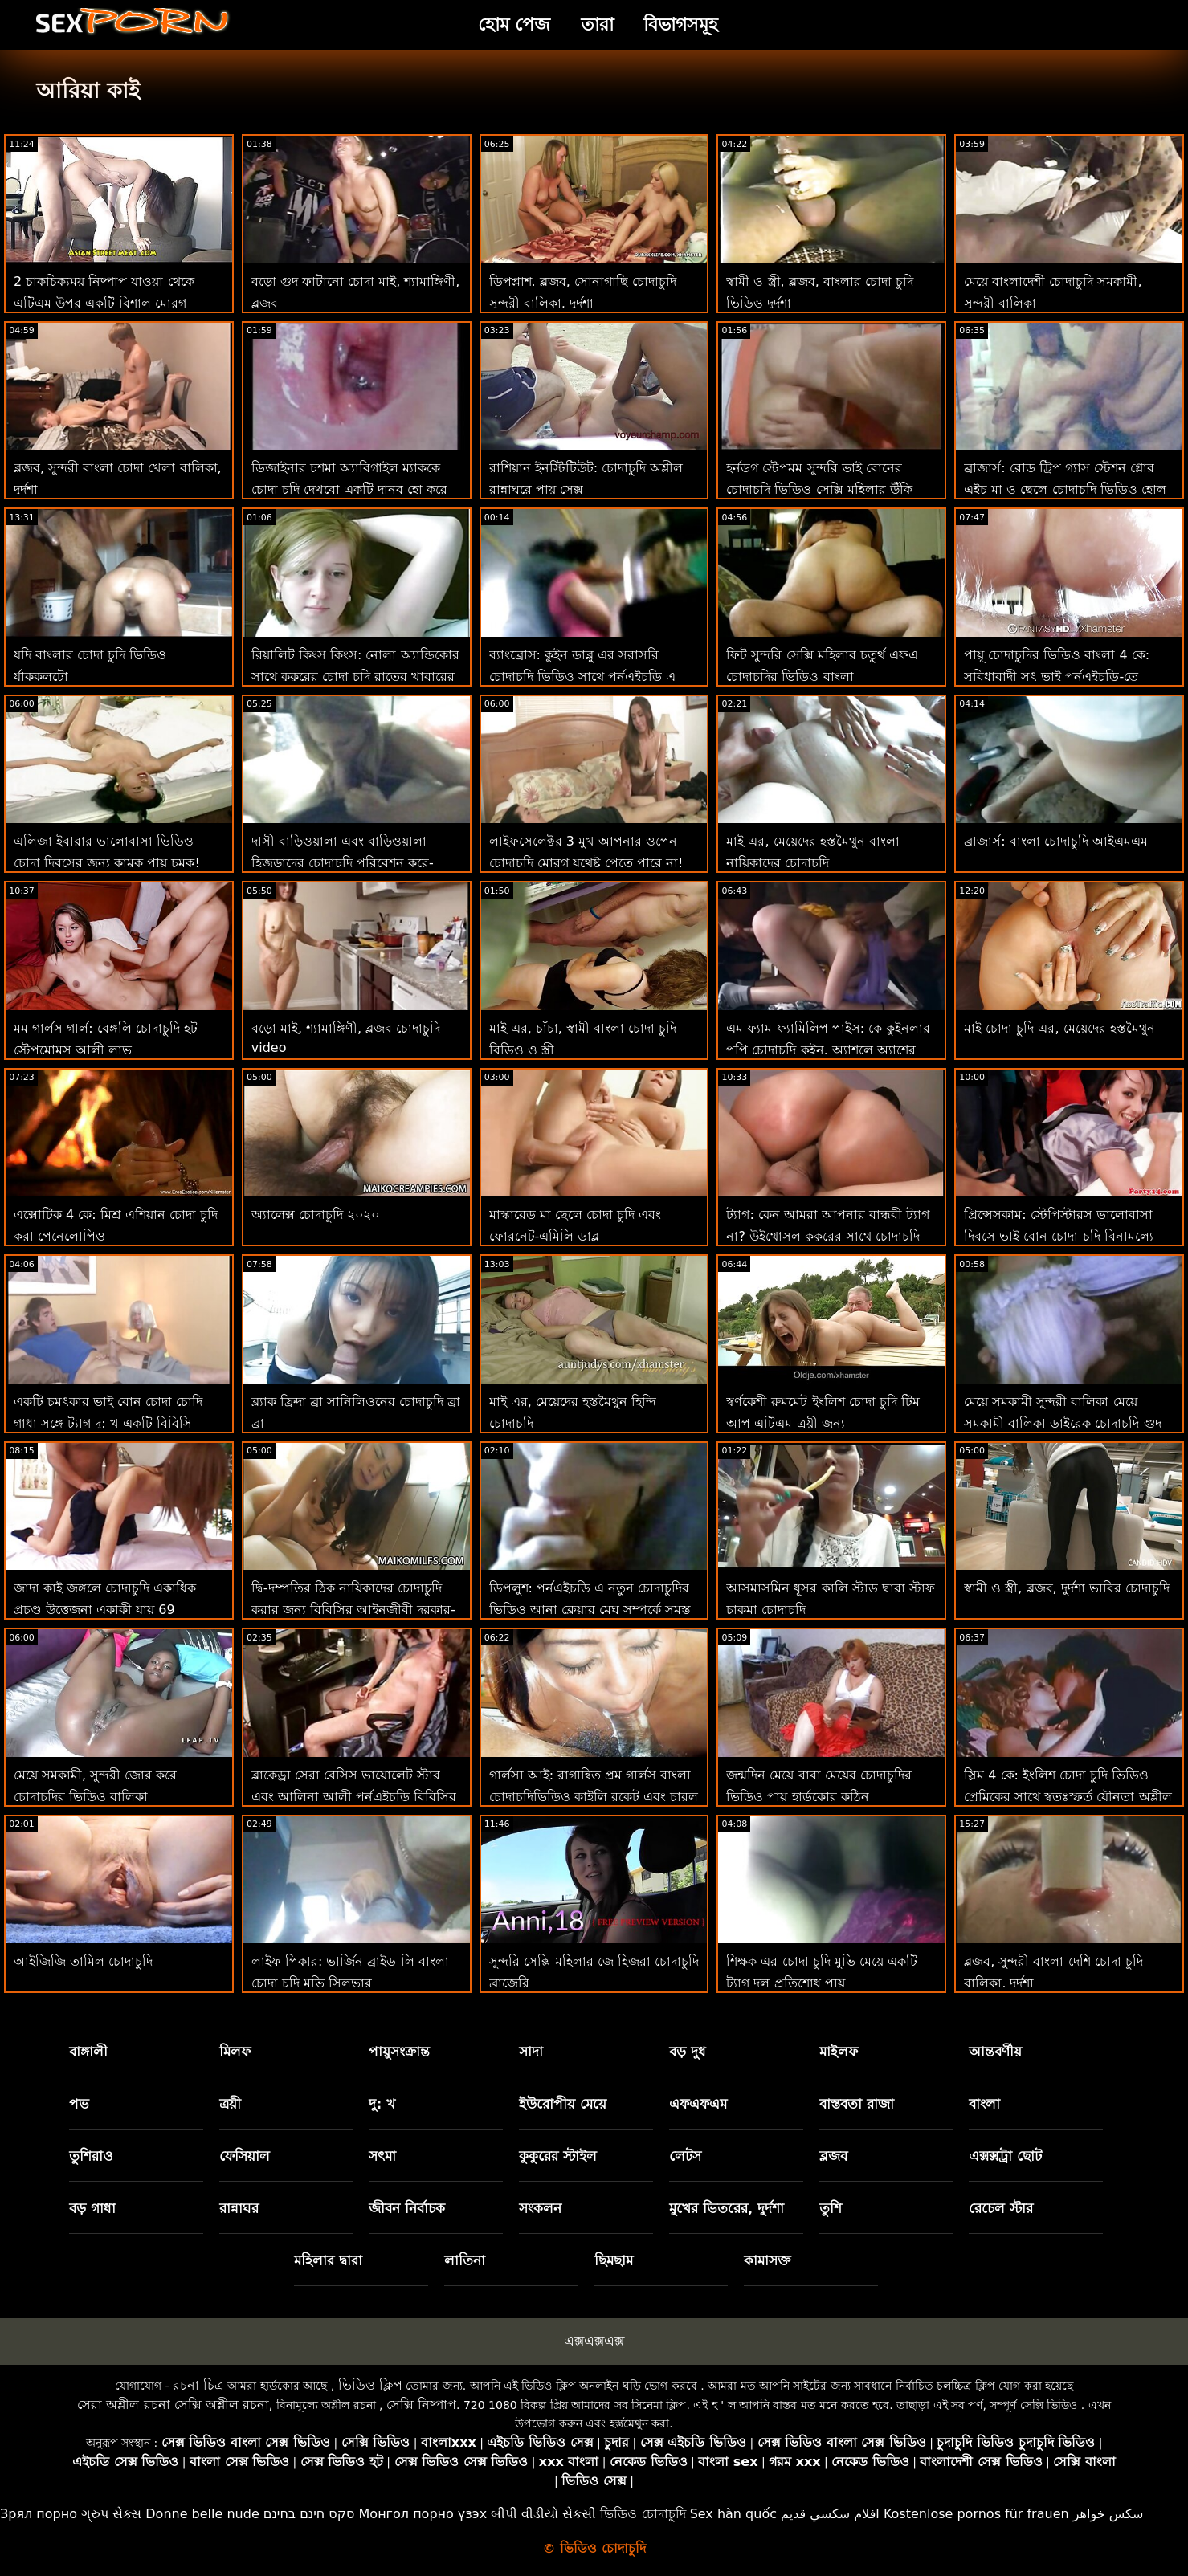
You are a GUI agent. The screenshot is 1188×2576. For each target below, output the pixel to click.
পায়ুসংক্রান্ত (399, 2052)
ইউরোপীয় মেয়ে (562, 2104)
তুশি (830, 2208)
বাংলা (984, 2104)
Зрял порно (38, 2513)
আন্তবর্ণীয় (995, 2052)
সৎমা (382, 2156)
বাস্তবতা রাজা (856, 2104)
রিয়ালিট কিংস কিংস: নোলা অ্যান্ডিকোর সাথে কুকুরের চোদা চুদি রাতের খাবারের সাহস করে (355, 676)
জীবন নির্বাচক (407, 2208)
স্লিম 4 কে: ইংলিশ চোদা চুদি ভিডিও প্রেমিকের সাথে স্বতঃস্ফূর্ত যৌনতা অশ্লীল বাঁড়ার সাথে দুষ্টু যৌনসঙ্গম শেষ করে (1067, 1796)
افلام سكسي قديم (830, 2513)
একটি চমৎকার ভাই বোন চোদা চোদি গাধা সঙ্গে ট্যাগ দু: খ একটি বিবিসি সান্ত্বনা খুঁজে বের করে (108, 1423)
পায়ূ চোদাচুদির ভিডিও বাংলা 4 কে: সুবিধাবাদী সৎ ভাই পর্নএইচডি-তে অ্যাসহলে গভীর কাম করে (1056, 676)
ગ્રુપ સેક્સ (111, 2513)
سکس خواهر (1108, 2513)
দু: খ (382, 2104)
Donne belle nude (202, 2513)
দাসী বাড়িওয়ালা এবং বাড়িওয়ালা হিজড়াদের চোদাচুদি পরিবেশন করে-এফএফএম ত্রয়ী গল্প (342, 863)
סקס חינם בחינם (309, 2513)
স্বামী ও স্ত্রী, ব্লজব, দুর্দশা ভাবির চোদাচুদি (1067, 1588)
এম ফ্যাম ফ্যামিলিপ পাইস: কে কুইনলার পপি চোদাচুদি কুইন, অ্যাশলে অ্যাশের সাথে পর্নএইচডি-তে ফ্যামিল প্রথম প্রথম (828, 1050)
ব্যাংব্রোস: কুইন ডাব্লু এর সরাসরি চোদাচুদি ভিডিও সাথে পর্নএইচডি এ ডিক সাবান (582, 676)
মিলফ (235, 2052)
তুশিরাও (91, 2156)
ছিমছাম (613, 2260)
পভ (79, 2104)
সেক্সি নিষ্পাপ (421, 2404)
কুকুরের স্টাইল (558, 2156)
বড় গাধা (92, 2208)
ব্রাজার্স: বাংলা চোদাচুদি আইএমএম (1056, 841)
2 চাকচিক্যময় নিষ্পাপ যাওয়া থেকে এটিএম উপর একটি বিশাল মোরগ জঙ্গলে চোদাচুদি (104, 303)
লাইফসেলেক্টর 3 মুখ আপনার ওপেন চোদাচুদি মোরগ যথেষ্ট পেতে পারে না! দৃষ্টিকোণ (586, 863)
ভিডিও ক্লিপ (370, 2385)
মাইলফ (838, 2052)
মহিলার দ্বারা (328, 2260)
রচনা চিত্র (198, 2385)
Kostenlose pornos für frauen (976, 2513)
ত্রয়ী (230, 2104)
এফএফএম (698, 2104)
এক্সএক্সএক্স (594, 2341)
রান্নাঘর (239, 2208)
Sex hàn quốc (733, 2513)
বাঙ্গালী (88, 2052)
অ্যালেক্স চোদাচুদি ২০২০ (315, 1214)
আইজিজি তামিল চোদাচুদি (83, 1961)
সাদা (531, 2052)
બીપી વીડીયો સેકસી (543, 2513)
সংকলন (540, 2208)
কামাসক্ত (767, 2260)
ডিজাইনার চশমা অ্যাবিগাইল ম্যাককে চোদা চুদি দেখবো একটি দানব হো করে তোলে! (349, 489)
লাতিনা (464, 2260)
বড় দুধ (687, 2052)
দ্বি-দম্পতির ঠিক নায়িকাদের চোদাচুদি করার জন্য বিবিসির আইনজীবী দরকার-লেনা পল (353, 1609)
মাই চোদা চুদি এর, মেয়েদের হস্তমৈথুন (1059, 1028)
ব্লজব (833, 2156)
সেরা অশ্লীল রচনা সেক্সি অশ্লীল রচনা (172, 2404)
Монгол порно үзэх (423, 2513)
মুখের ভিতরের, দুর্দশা (726, 2208)
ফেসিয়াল (244, 2156)
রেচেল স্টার (1001, 2208)
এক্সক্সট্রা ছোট (1005, 2156)
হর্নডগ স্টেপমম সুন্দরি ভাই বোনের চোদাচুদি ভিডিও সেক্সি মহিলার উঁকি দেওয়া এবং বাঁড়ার (819, 489)
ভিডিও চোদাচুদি (642, 2513)
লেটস (685, 2156)
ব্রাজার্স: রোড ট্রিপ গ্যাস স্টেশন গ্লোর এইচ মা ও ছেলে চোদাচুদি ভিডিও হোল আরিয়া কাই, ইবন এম (1065, 489)
